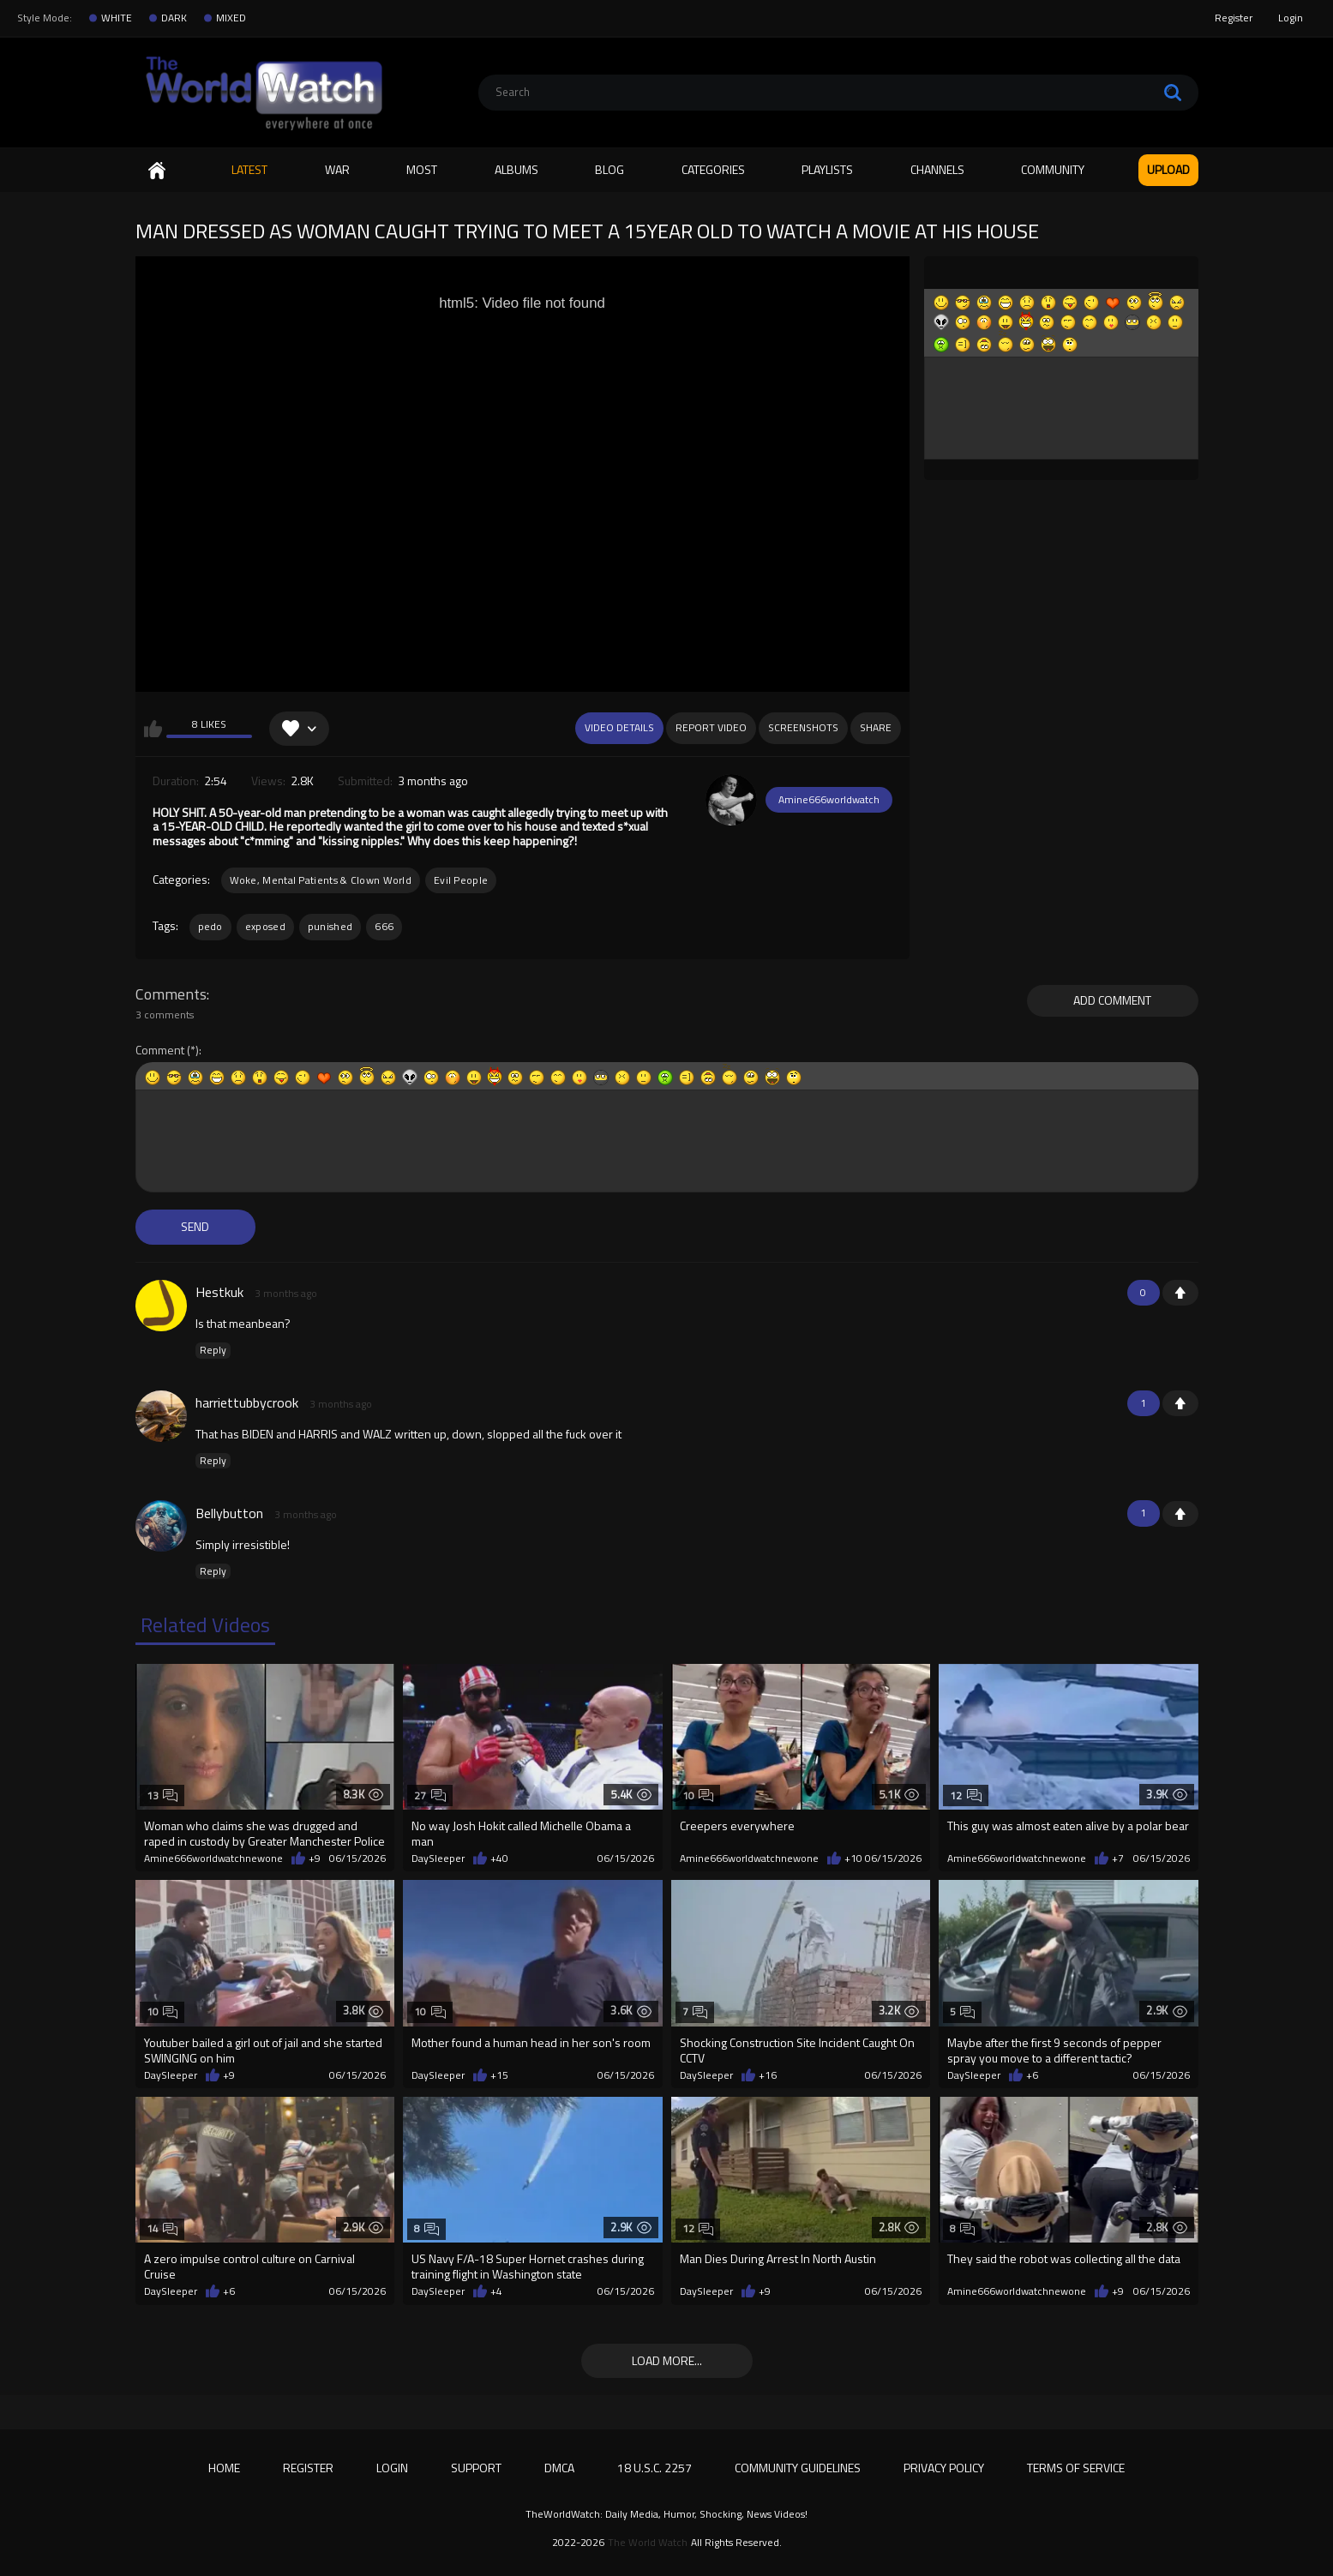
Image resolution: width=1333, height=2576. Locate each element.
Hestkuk (219, 1292)
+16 (768, 2075)
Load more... (667, 2360)
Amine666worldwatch (829, 799)
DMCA (559, 2468)
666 (384, 926)
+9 (315, 1858)
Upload (1168, 169)
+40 (499, 1858)
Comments (171, 994)
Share (876, 727)
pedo (210, 926)
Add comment (1112, 1000)
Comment (159, 1050)
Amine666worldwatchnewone (213, 1858)
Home (156, 170)
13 (162, 1795)
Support (476, 2468)
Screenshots (803, 727)
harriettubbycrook (246, 1402)
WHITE (116, 18)
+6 (1032, 2075)
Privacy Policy (944, 2468)
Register (1233, 17)
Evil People (461, 880)
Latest (249, 169)
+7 (1118, 1858)
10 (698, 1795)
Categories (713, 169)
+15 (499, 2075)
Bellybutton (229, 1513)
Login (1290, 17)
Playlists (827, 169)
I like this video (153, 728)
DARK (174, 18)
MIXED (231, 18)
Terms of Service (1076, 2468)
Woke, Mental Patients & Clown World (321, 880)
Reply (213, 1350)
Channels (937, 169)
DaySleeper (438, 1858)
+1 (1180, 1293)
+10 (853, 1858)
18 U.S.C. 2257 (654, 2468)
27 (430, 1795)
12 (966, 1795)
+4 (496, 2291)
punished (330, 926)
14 (162, 2228)
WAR (337, 169)
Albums (516, 169)
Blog (609, 169)
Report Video (711, 727)
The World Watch (648, 2542)
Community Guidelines (798, 2468)
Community (1052, 169)
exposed (265, 926)
